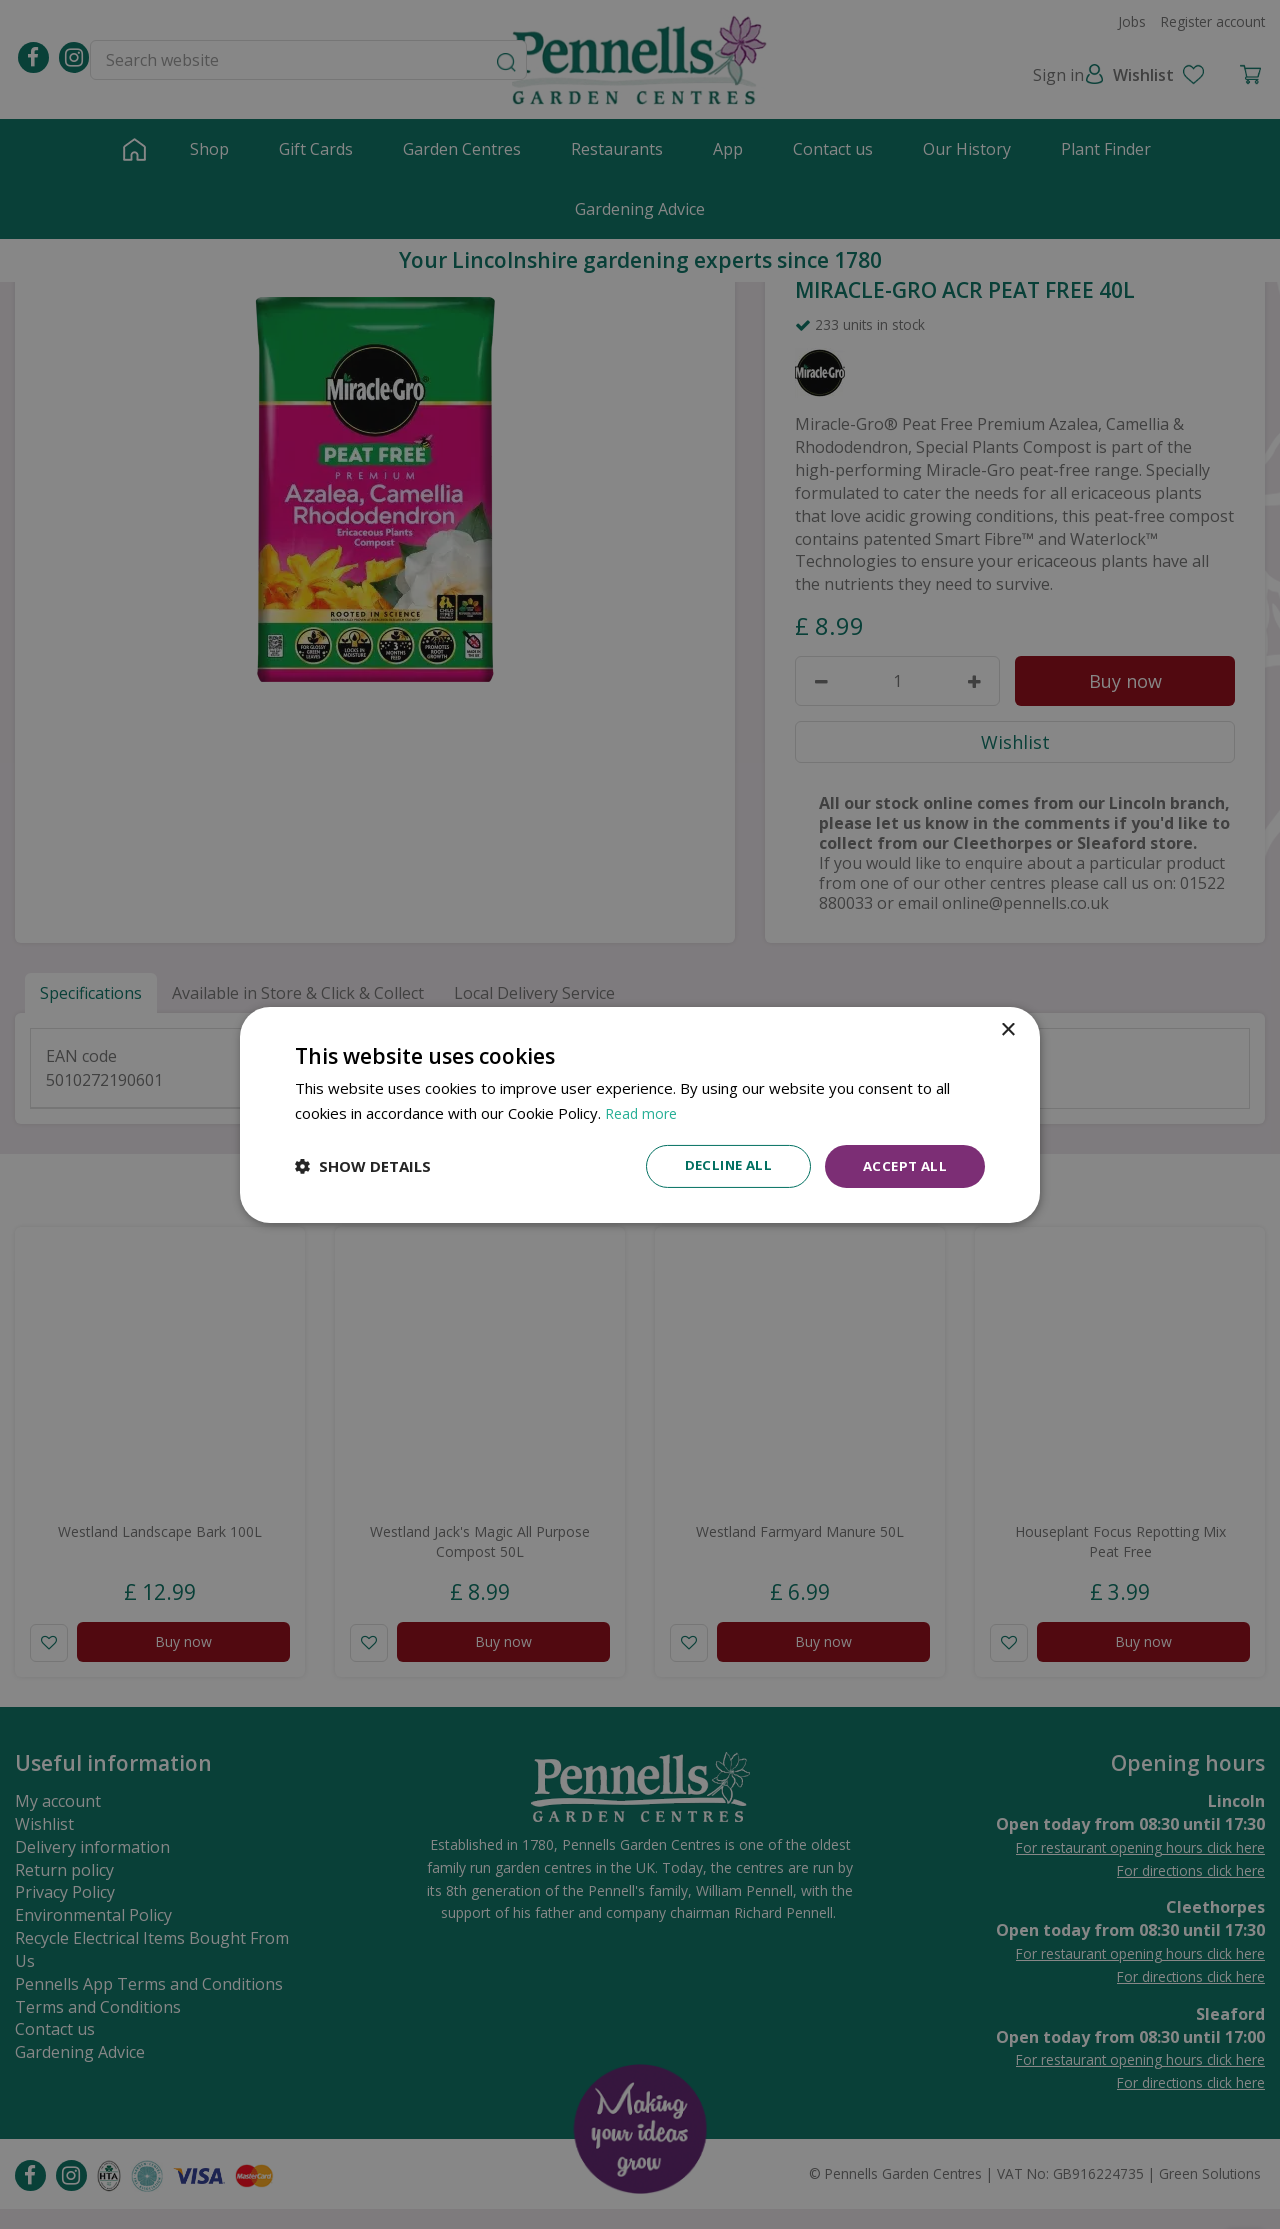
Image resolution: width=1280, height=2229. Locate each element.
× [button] (1007, 1028)
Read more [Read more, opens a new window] (643, 1111)
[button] (363, 1166)
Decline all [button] (721, 1165)
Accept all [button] (902, 1165)
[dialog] (640, 1114)
